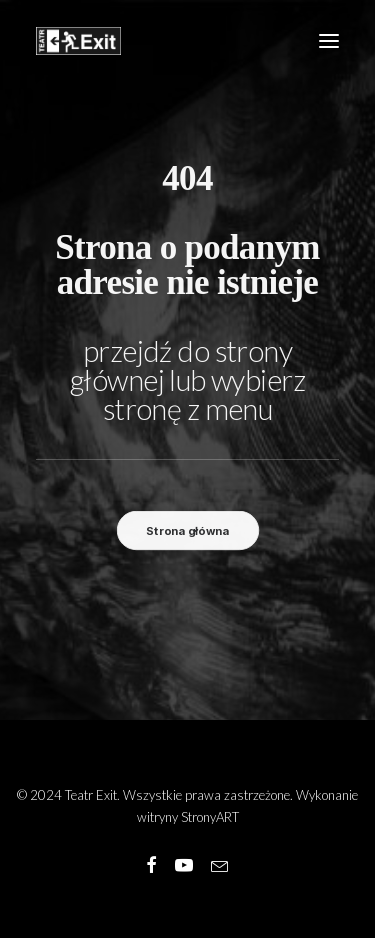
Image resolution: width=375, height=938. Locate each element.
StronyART (210, 817)
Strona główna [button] (187, 531)
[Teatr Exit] (78, 41)
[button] (329, 41)
